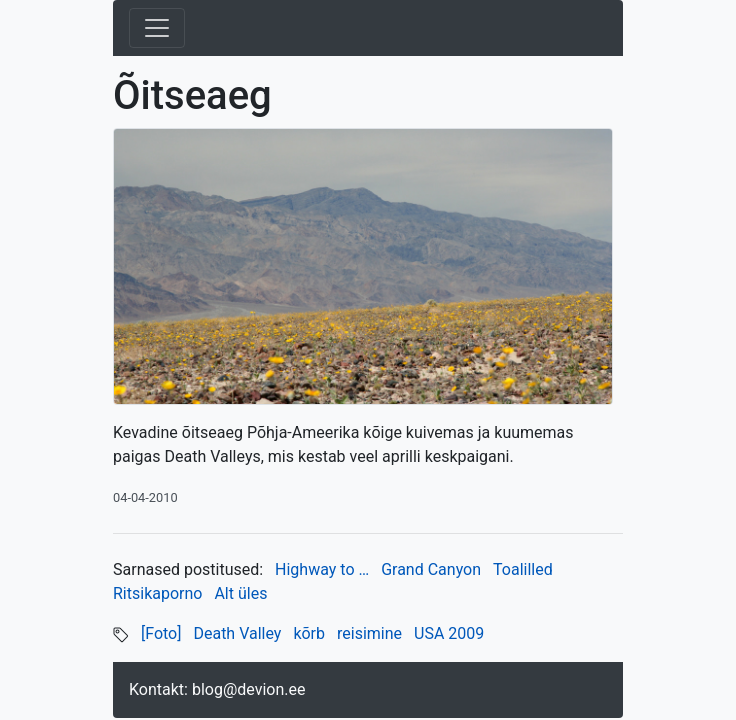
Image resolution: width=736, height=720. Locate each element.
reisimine (369, 633)
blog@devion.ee (249, 689)
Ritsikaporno (157, 593)
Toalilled (523, 569)
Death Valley (237, 633)
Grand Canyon (431, 569)
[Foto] (161, 633)
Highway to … (322, 569)
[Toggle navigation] (157, 28)
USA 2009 (449, 633)
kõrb (309, 633)
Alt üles (240, 593)
